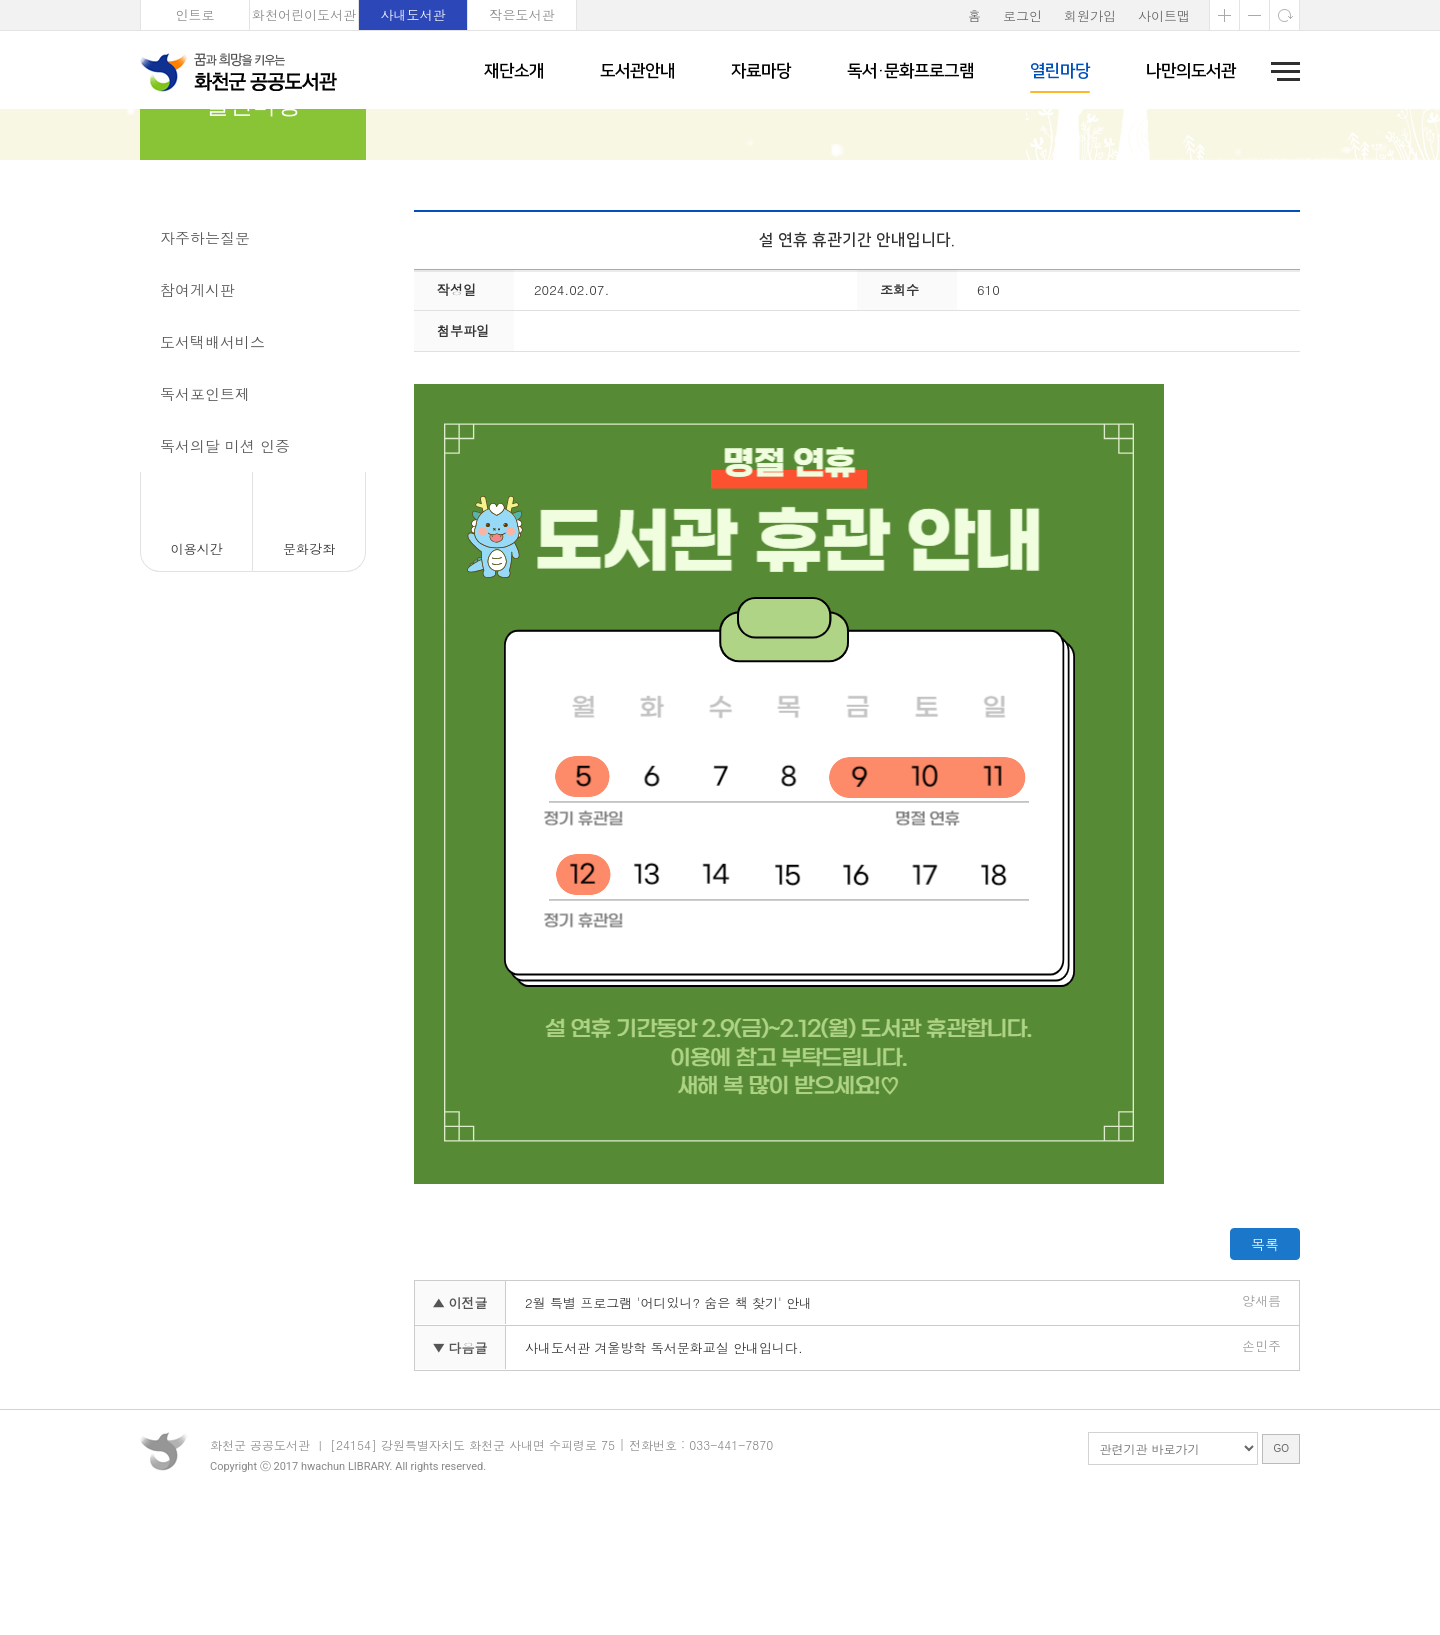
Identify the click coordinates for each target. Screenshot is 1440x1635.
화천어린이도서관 (304, 14)
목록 (1265, 1354)
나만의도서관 (1191, 71)
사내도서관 (413, 14)
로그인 (1022, 15)
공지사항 (190, 295)
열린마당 (1060, 71)
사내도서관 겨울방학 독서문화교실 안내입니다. (664, 1457)
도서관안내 (637, 71)
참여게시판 (197, 399)
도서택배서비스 (212, 451)
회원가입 (1090, 15)
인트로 (195, 14)
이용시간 (197, 658)
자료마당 (761, 71)
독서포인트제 (205, 503)
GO (1281, 1578)
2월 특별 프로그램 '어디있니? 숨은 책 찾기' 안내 (668, 1412)
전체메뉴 (1279, 71)
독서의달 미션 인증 (225, 555)
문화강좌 (309, 658)
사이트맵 (1164, 15)
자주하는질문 (205, 347)
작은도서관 (522, 14)
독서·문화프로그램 (910, 71)
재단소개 (514, 71)
